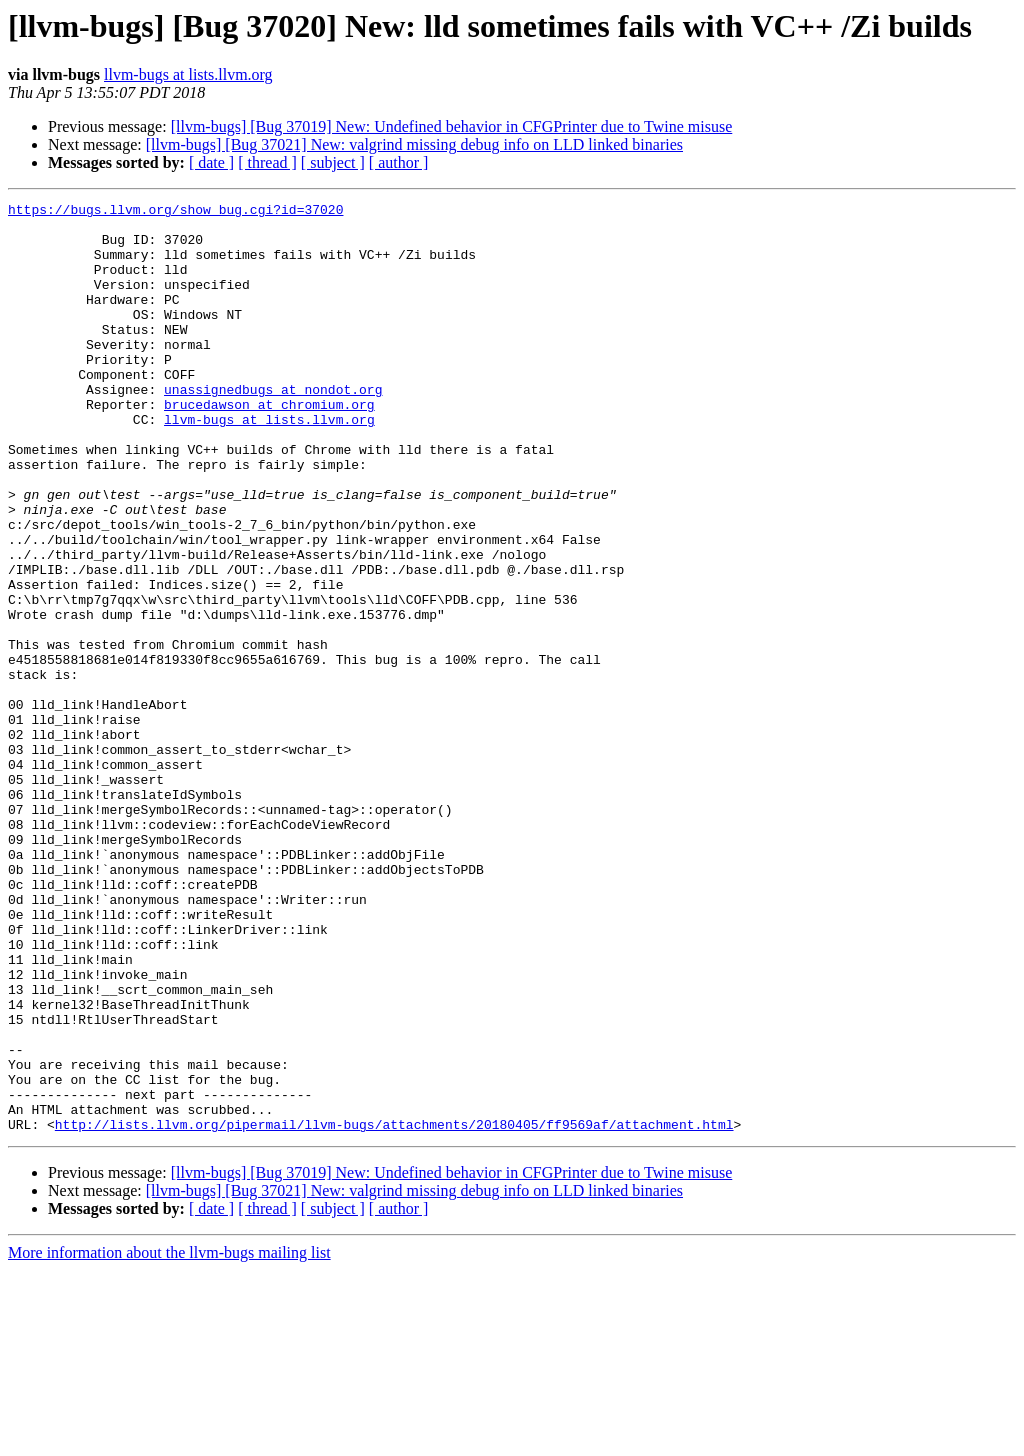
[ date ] (211, 162)
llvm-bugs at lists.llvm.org (188, 74)
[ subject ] (333, 162)
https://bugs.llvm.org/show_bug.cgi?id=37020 (175, 212)
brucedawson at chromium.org (269, 446)
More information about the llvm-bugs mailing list (169, 1438)
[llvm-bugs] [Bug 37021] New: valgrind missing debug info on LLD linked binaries (414, 144)
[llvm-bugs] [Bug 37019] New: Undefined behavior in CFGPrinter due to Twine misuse (452, 126)
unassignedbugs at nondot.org (273, 428)
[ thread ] (267, 162)
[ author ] (399, 162)
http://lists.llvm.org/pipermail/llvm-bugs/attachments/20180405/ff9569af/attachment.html (394, 1310)
